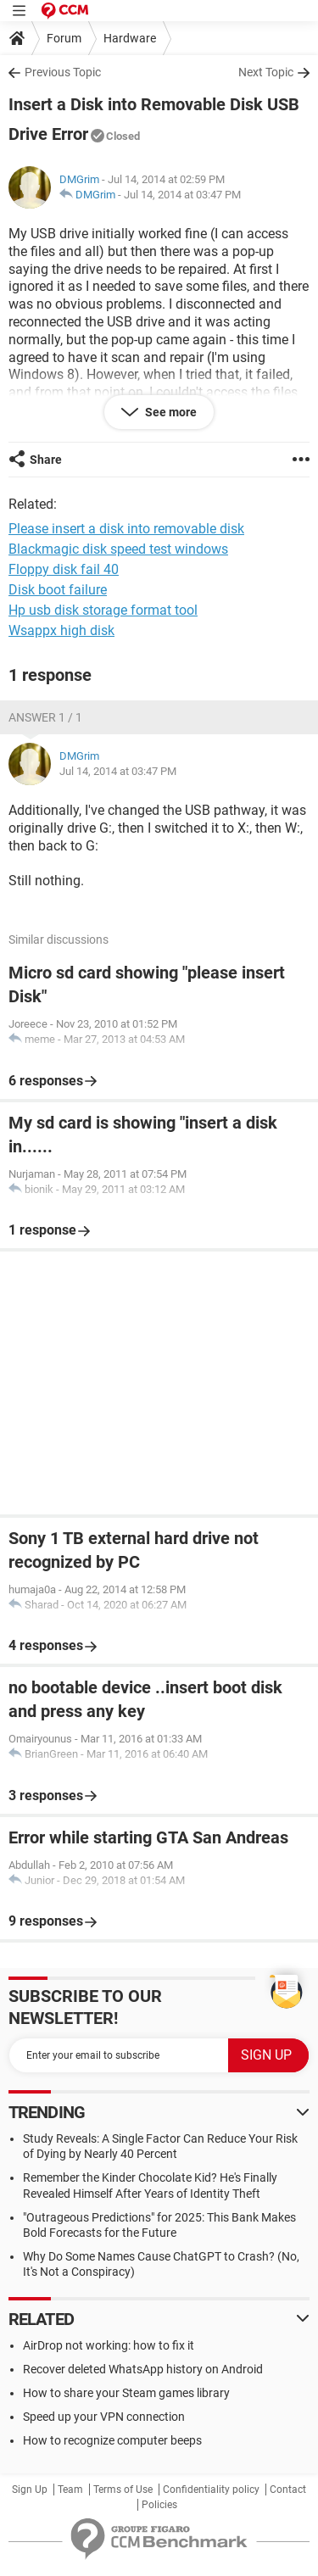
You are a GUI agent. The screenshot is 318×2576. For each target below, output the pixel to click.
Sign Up (29, 2489)
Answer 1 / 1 (45, 717)
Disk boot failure (57, 590)
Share (46, 459)
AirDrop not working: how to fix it (108, 2345)
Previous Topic (63, 72)
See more (169, 412)
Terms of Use (123, 2489)
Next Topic (265, 72)
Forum (64, 38)
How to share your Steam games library (126, 2393)
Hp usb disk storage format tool (103, 610)
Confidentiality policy (211, 2489)
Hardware (129, 38)
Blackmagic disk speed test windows (118, 549)
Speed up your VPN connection (104, 2416)
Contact (288, 2489)
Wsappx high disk (61, 630)
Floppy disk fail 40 (63, 569)
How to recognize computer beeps (112, 2440)
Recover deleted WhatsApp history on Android (143, 2369)
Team (70, 2489)
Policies (159, 2505)
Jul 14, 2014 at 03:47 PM (182, 194)
